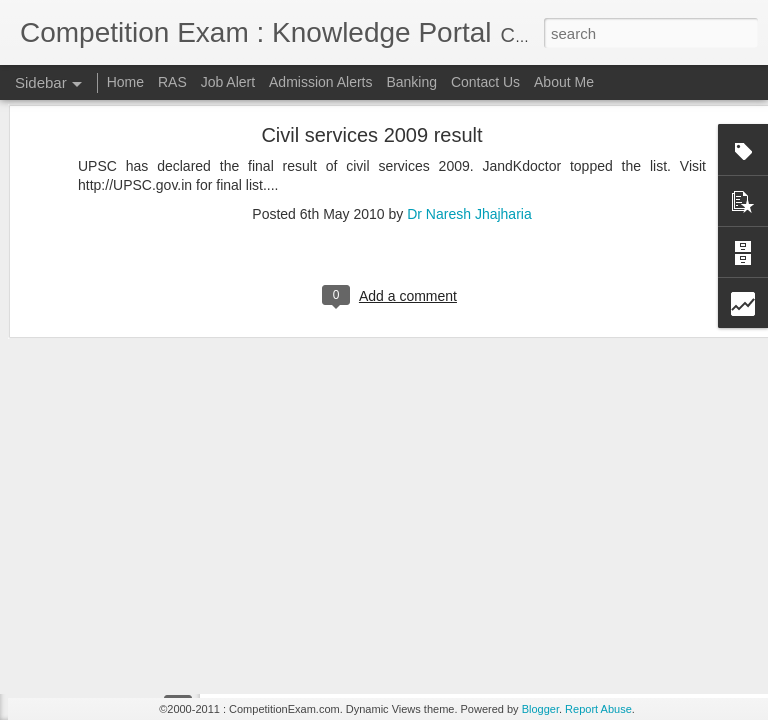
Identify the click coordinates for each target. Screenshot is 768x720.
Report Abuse (598, 709)
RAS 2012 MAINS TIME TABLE (133, 617)
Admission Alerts (320, 82)
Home (125, 82)
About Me (564, 82)
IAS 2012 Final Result (107, 572)
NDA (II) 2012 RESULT (110, 662)
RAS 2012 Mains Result (112, 527)
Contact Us (485, 82)
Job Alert (228, 82)
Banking (411, 82)
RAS (172, 82)
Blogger (540, 709)
